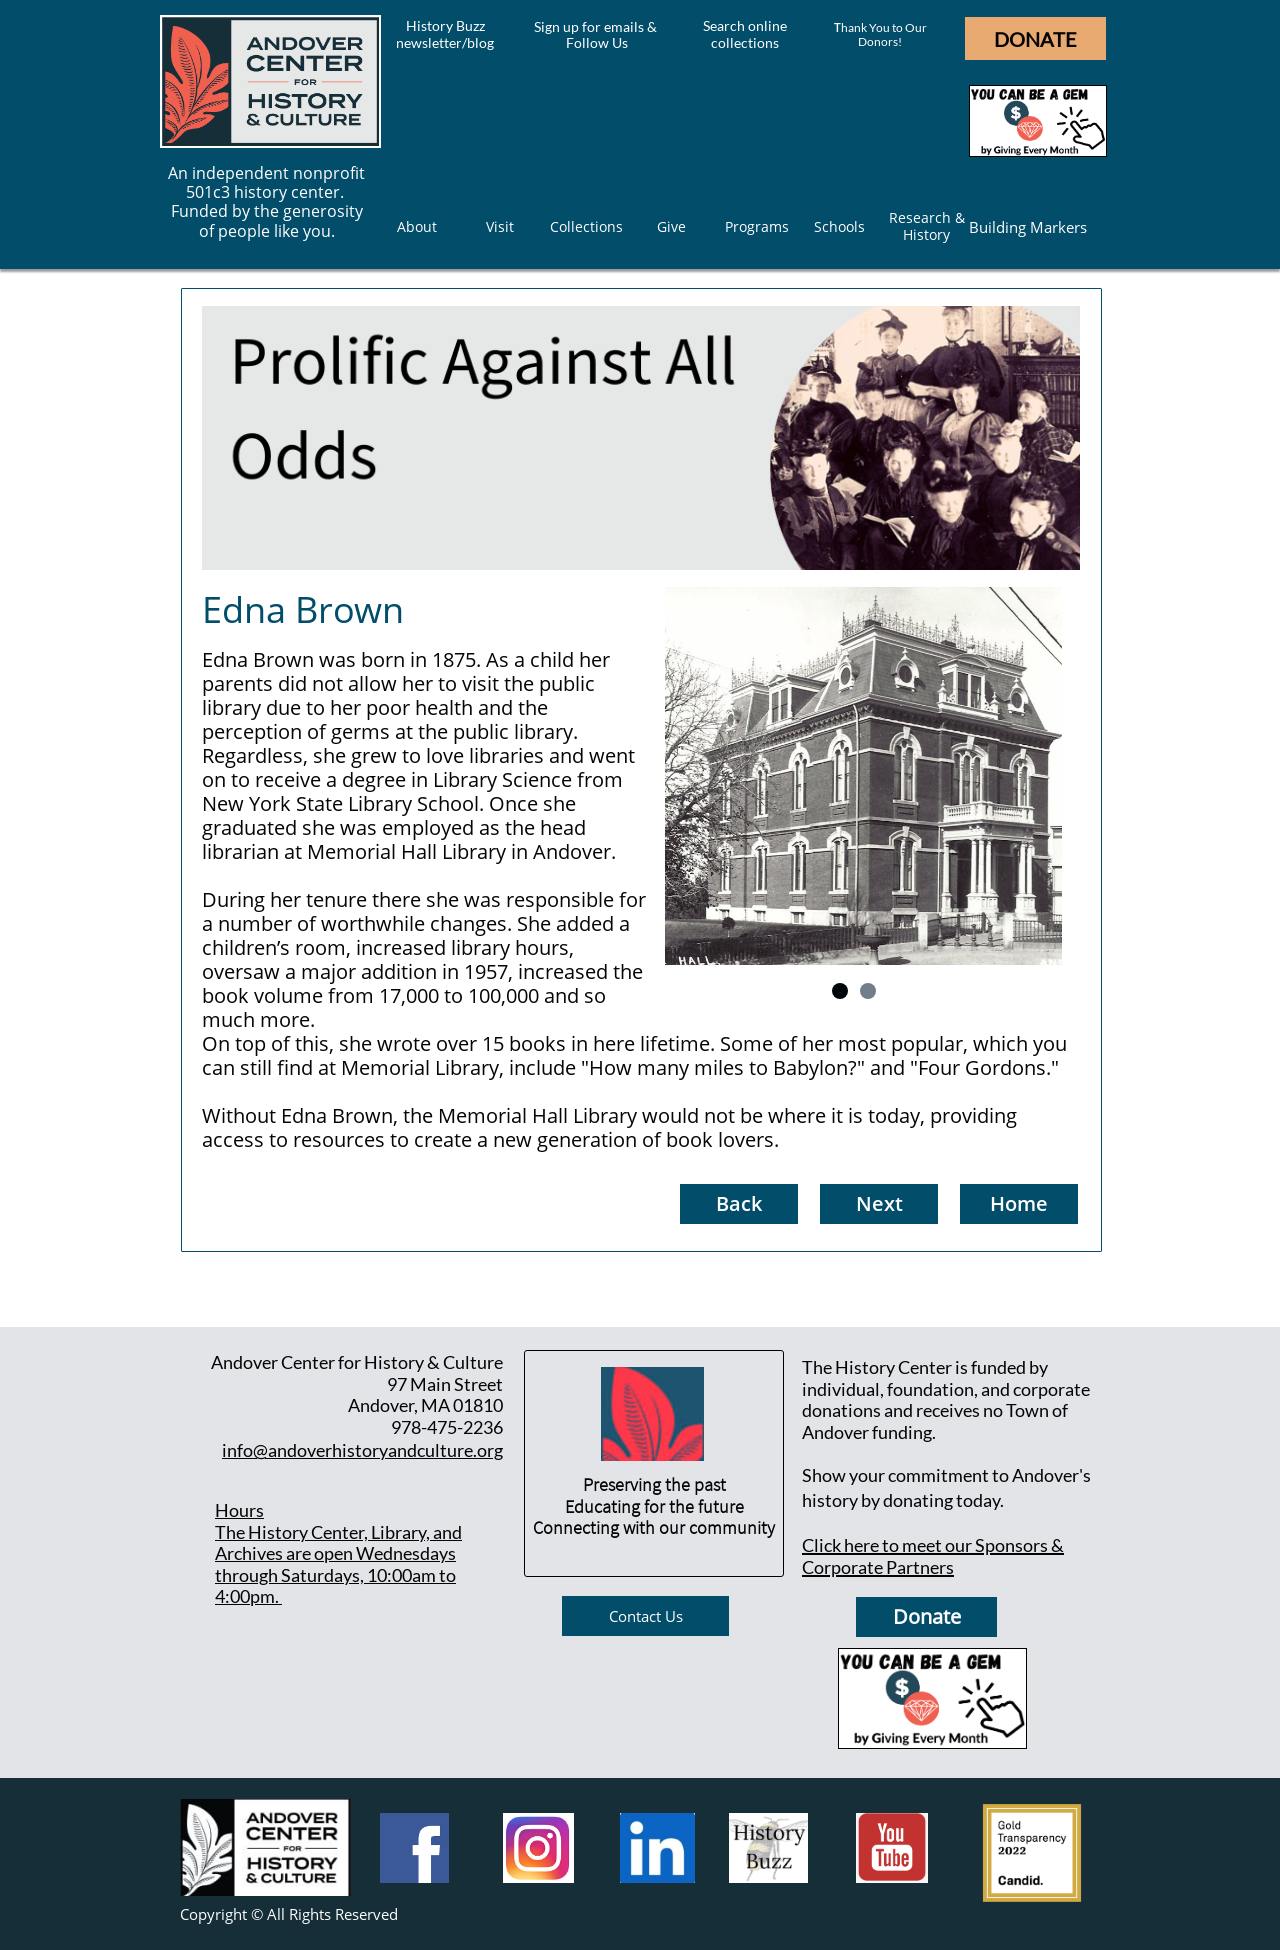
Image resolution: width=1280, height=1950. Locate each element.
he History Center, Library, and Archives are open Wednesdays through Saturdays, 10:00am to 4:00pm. (338, 1564)
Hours (239, 1510)
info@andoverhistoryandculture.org (362, 1450)
